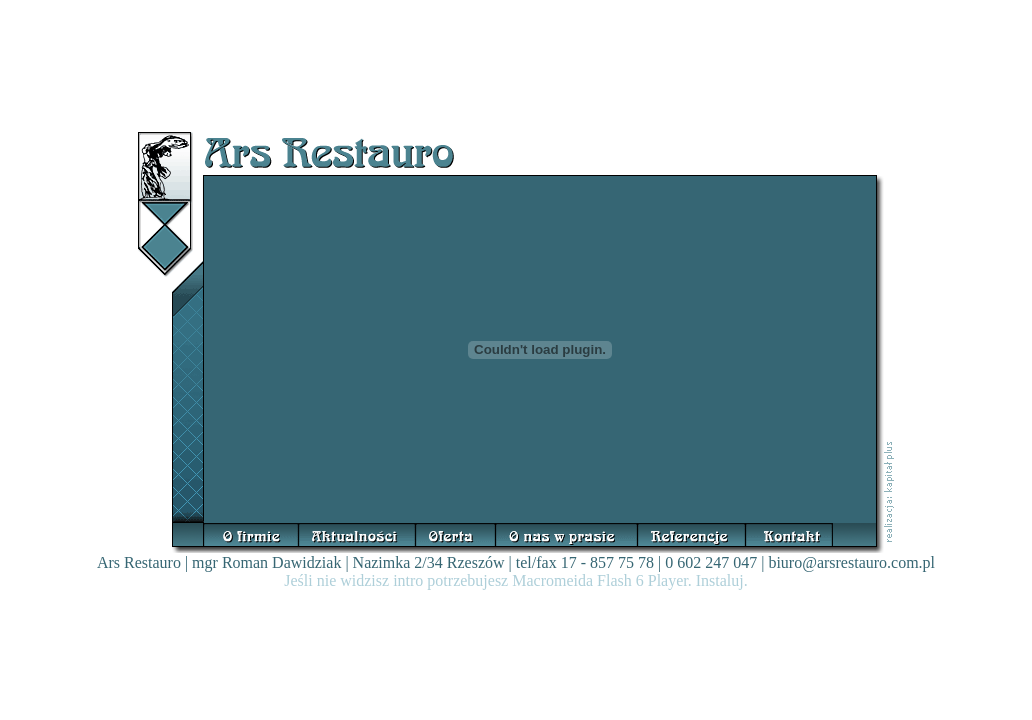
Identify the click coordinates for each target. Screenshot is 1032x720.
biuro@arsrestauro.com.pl (851, 562)
